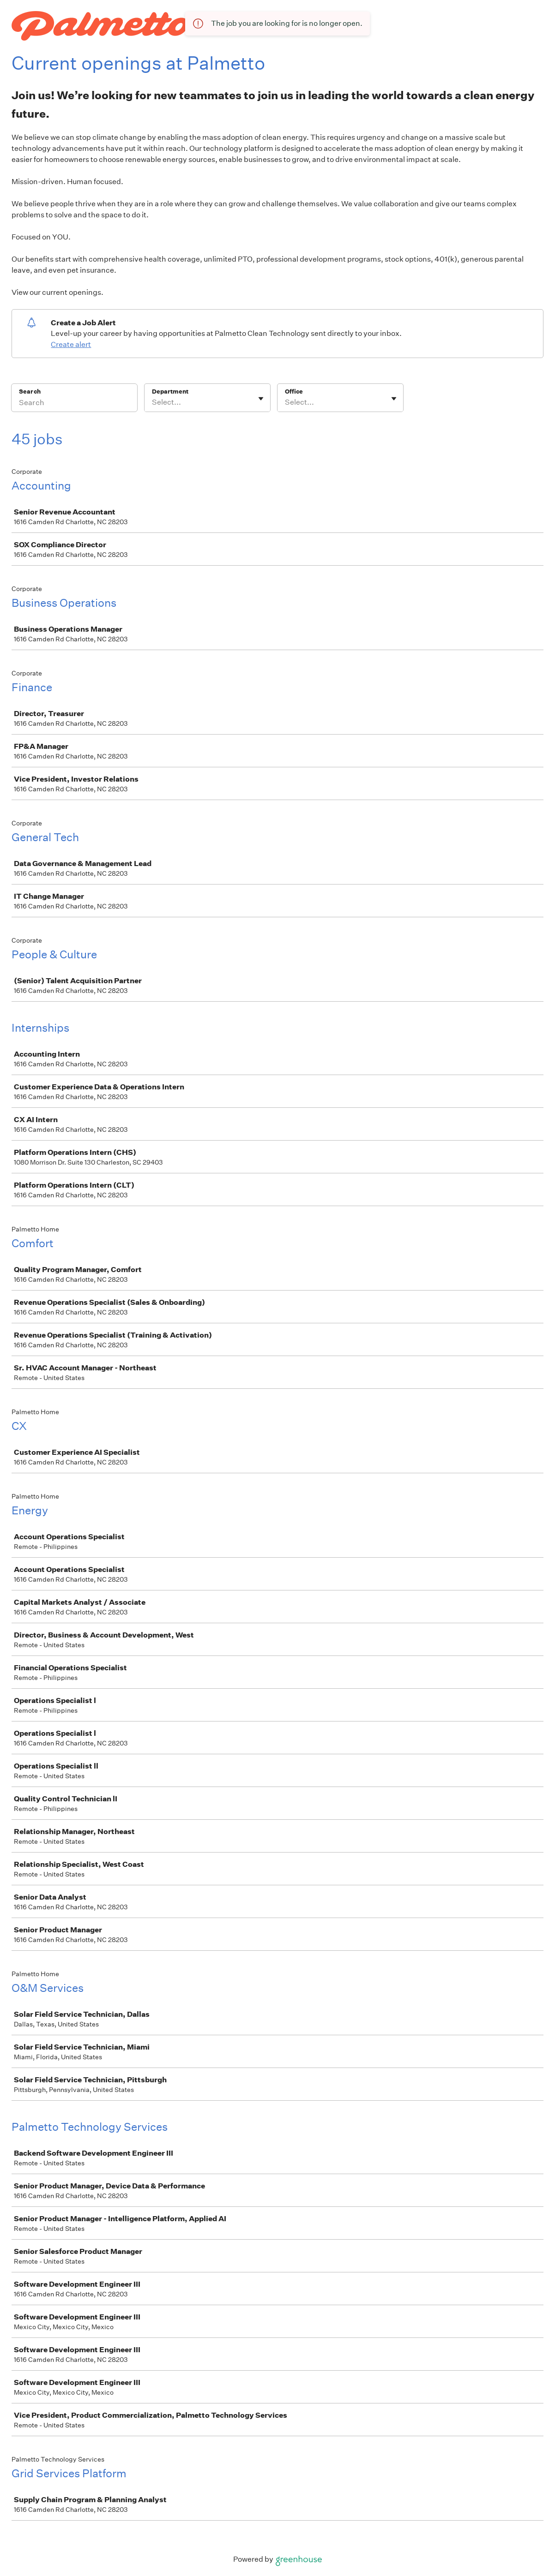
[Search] (74, 404)
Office (294, 391)
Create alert (71, 344)
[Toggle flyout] (260, 398)
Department (170, 391)
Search (30, 391)
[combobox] (152, 402)
